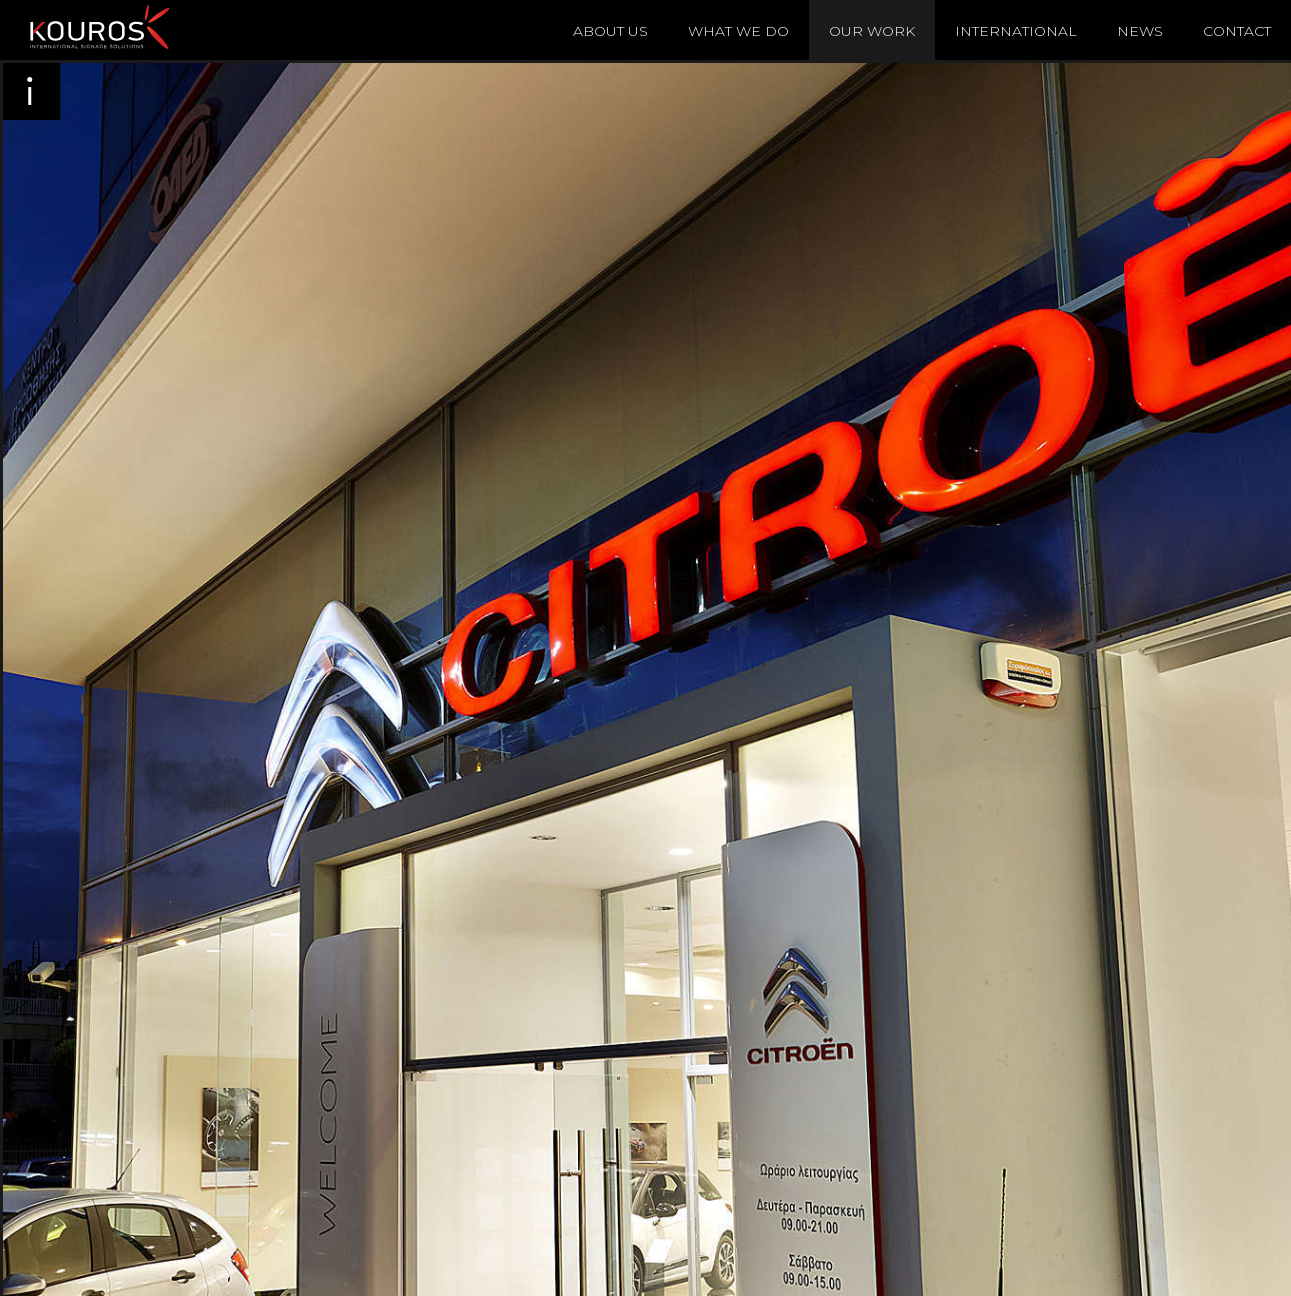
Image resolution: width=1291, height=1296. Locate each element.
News (1140, 31)
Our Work (872, 31)
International (1016, 31)
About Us (610, 31)
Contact (1237, 31)
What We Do (738, 31)
